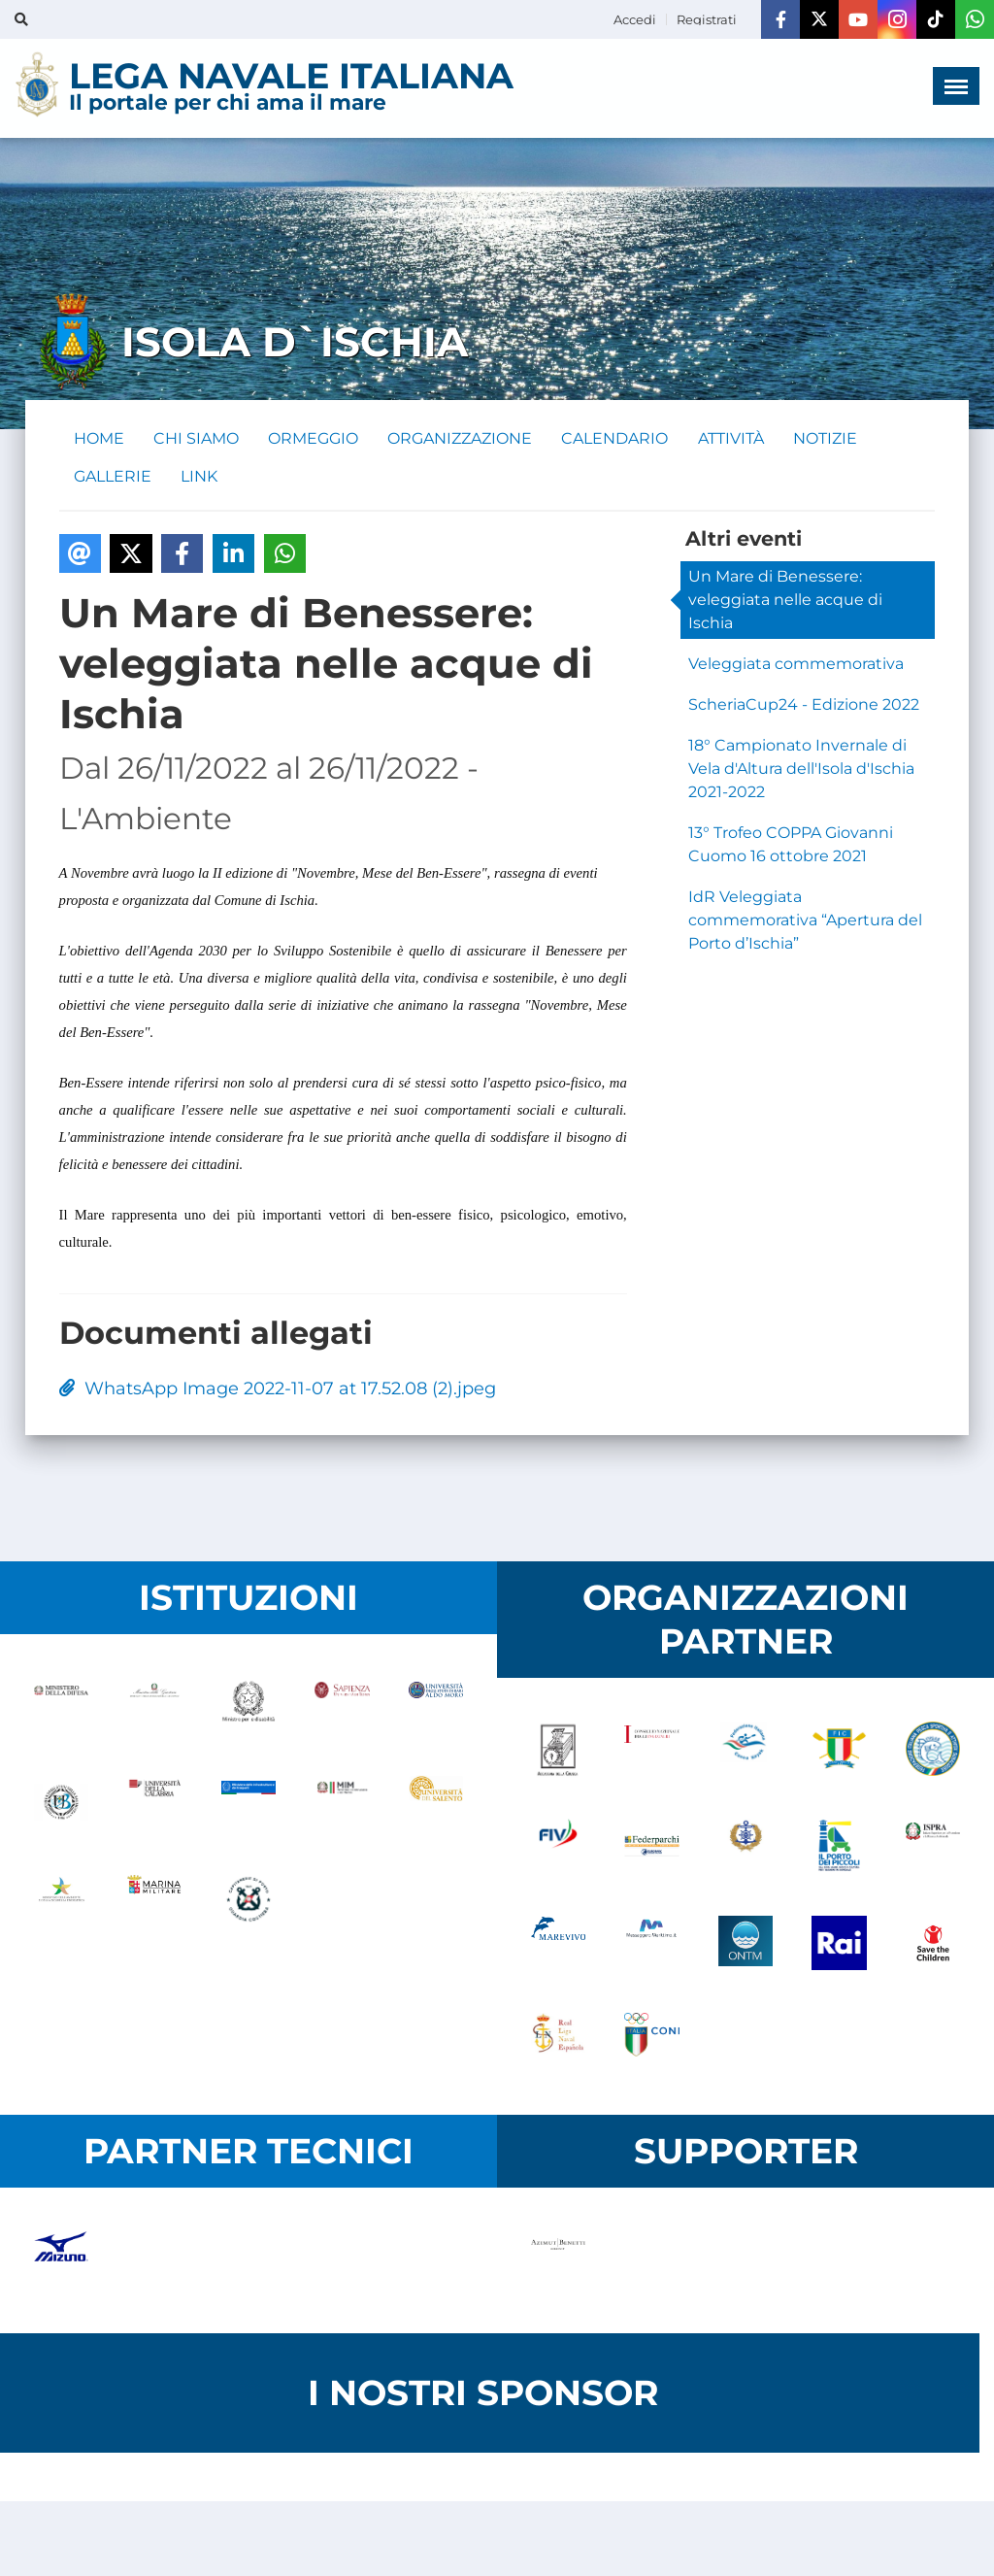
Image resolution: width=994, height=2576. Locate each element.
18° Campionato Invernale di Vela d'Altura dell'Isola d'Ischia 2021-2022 (801, 770)
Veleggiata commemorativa (796, 665)
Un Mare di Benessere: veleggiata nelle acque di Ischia (785, 601)
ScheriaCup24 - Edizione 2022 (803, 706)
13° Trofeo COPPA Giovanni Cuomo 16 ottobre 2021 (790, 846)
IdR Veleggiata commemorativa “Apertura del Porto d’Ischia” (805, 921)
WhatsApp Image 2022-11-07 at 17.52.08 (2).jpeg (277, 1390)
